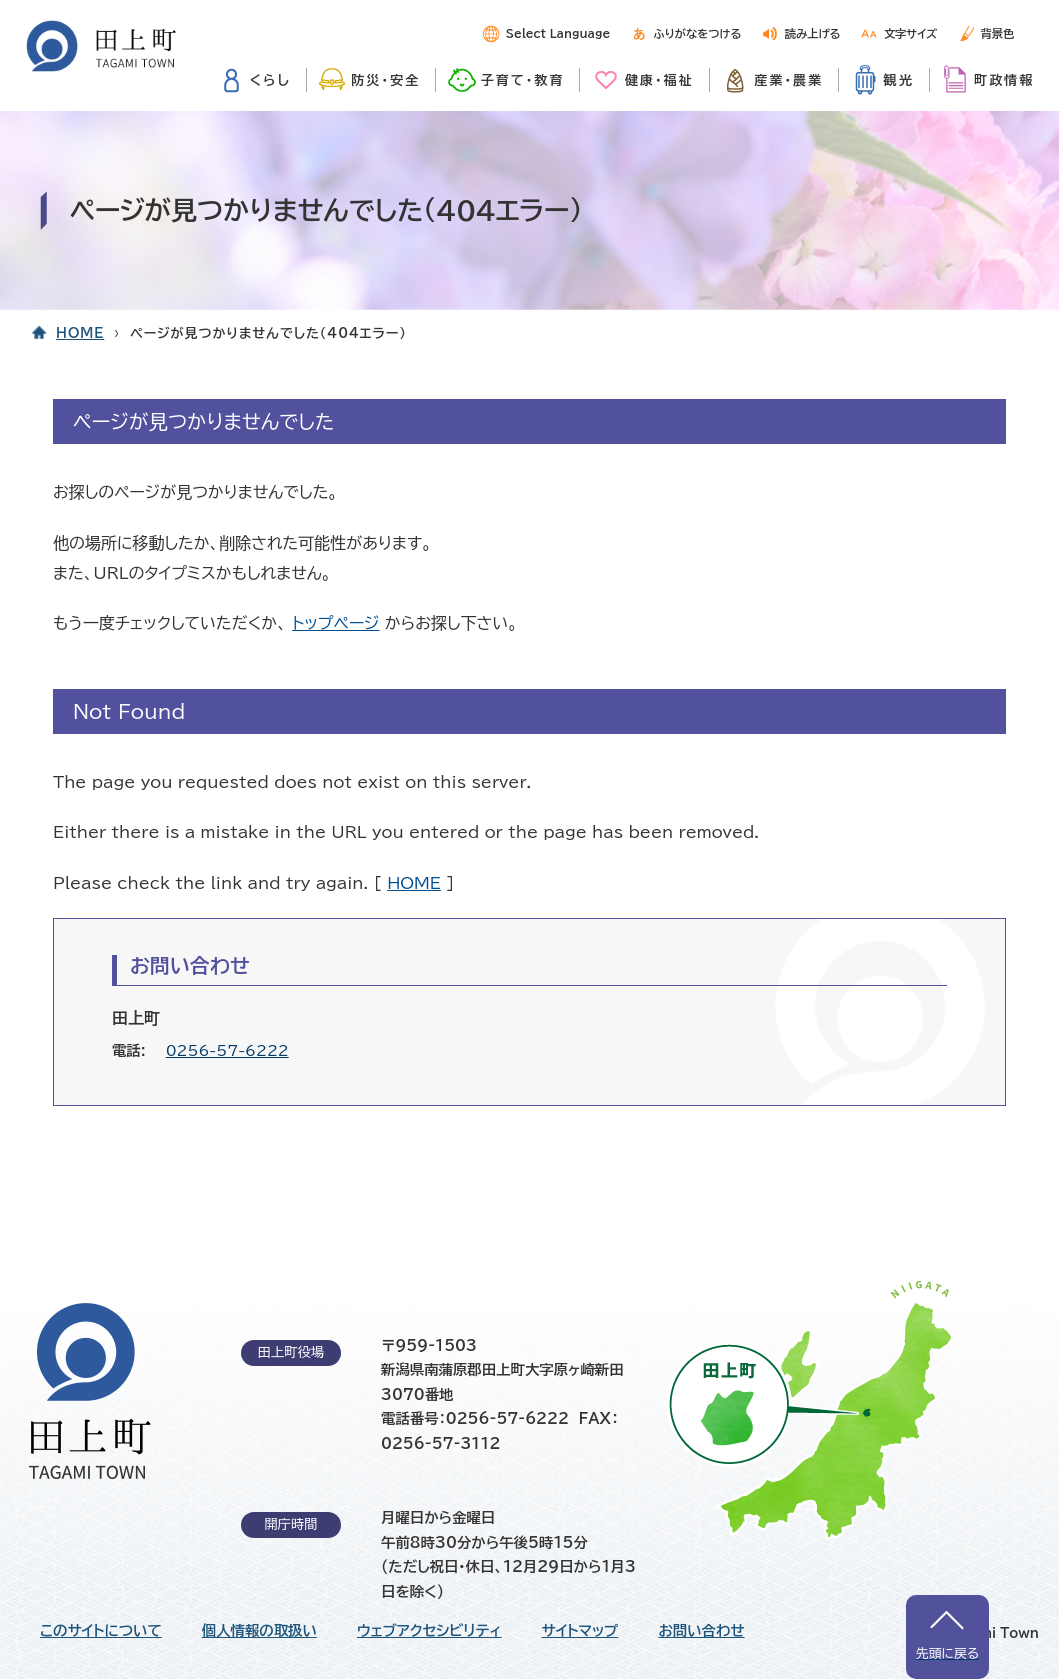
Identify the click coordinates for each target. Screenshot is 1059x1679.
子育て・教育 (523, 80)
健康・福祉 (659, 80)
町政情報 (1004, 80)
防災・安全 (385, 80)
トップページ (335, 623)
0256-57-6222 (227, 1050)
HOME (80, 333)
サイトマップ (580, 1631)
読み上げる (813, 33)
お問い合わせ (701, 1631)
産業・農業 (788, 80)
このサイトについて (101, 1631)
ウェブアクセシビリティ (429, 1631)
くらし (270, 80)
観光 (899, 80)
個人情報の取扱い (259, 1631)
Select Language (558, 33)
